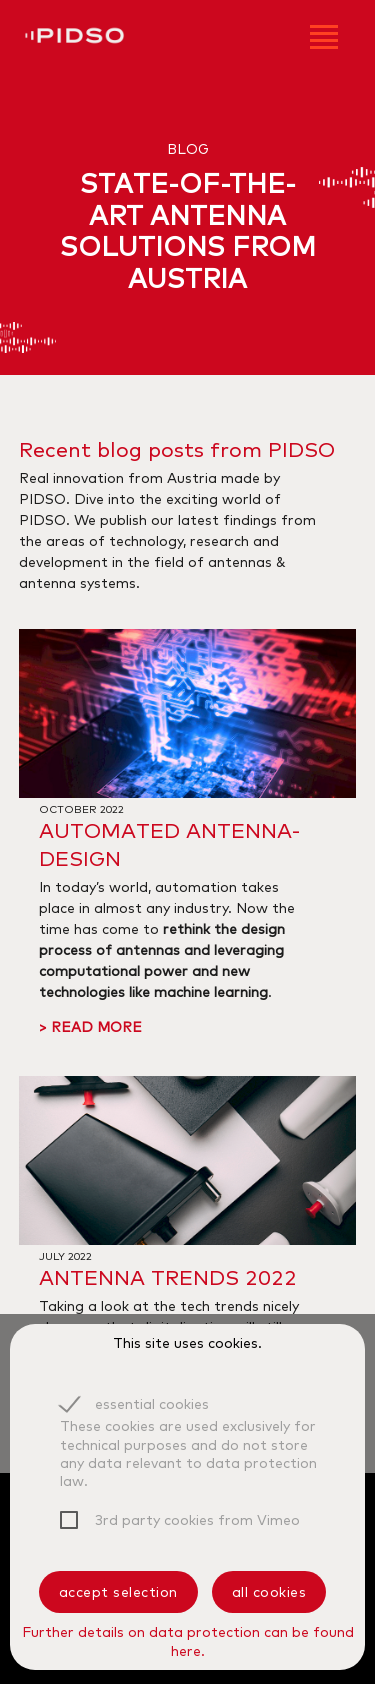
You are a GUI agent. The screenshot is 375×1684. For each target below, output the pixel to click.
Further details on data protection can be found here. (188, 1641)
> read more (90, 1027)
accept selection (118, 1592)
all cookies (269, 1592)
